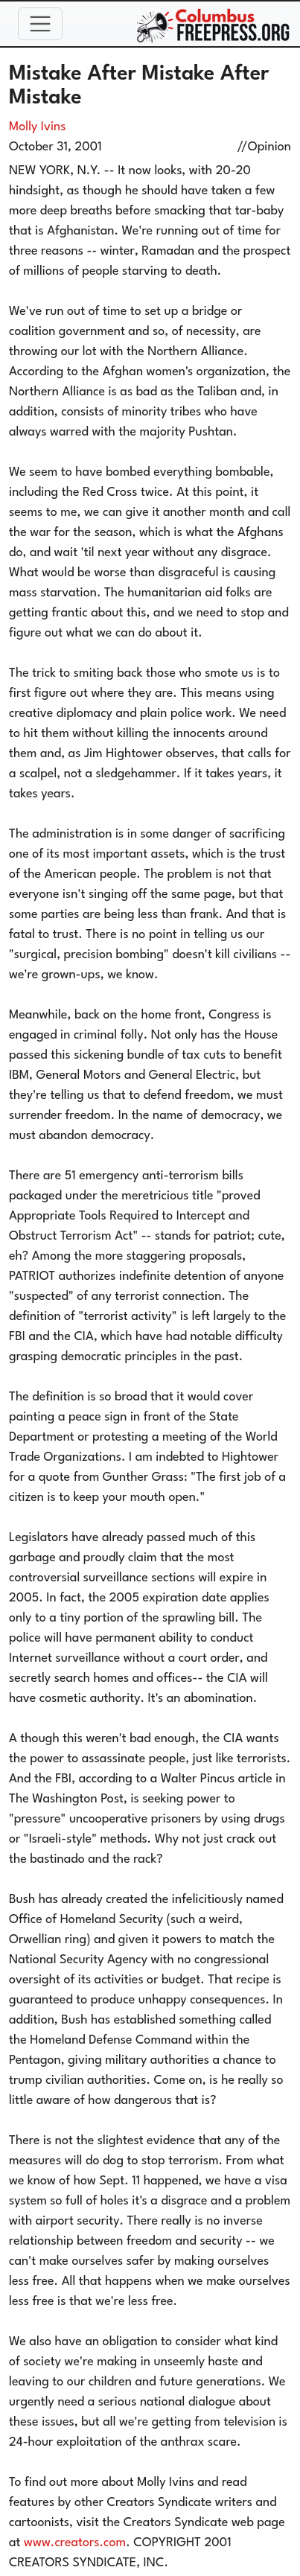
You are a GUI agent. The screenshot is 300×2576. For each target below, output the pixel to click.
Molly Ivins (37, 127)
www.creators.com (75, 2543)
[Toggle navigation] (40, 23)
